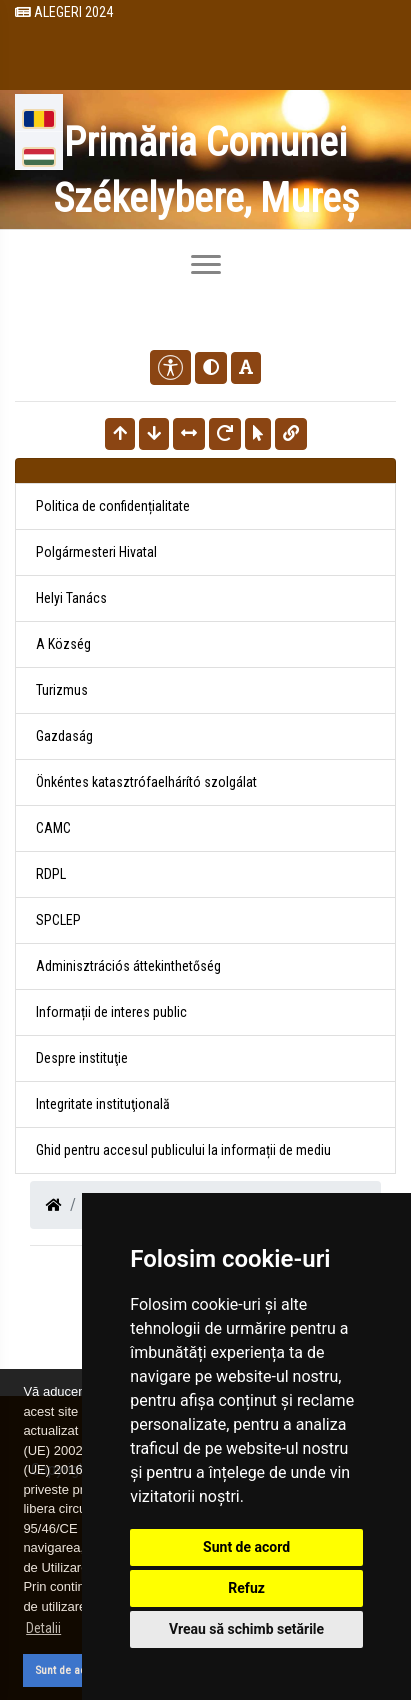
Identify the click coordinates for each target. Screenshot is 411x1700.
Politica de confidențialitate (113, 506)
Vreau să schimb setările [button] (246, 1629)
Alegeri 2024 (64, 12)
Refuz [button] (246, 1588)
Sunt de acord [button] (68, 1670)
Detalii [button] (43, 1628)
